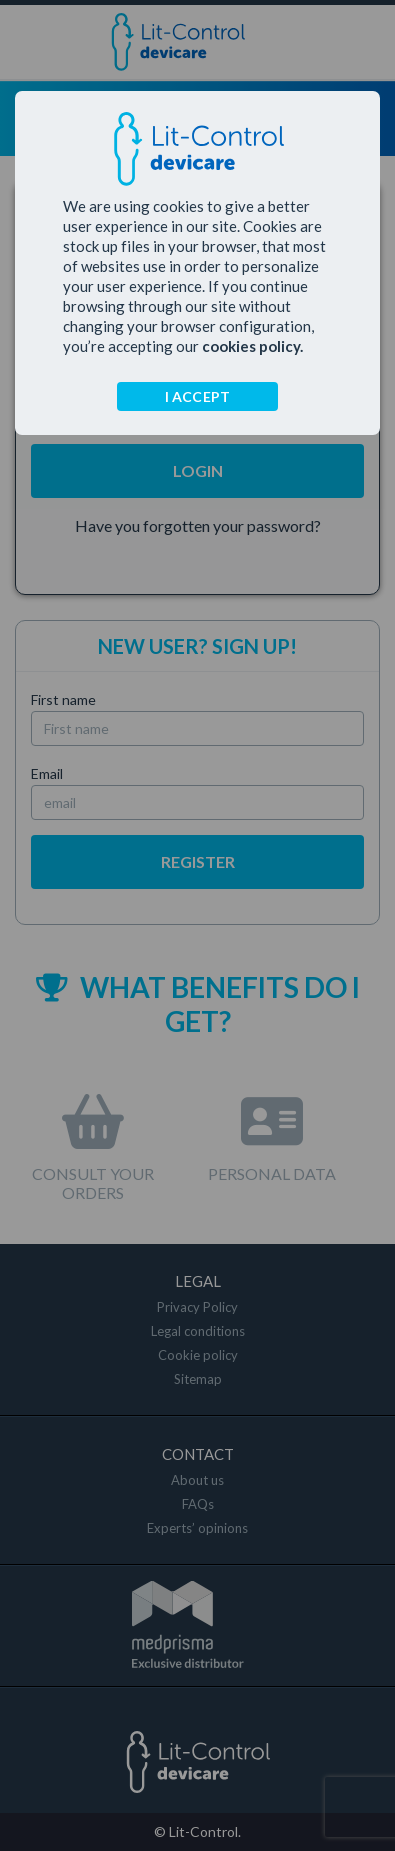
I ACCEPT (198, 396)
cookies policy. (252, 346)
